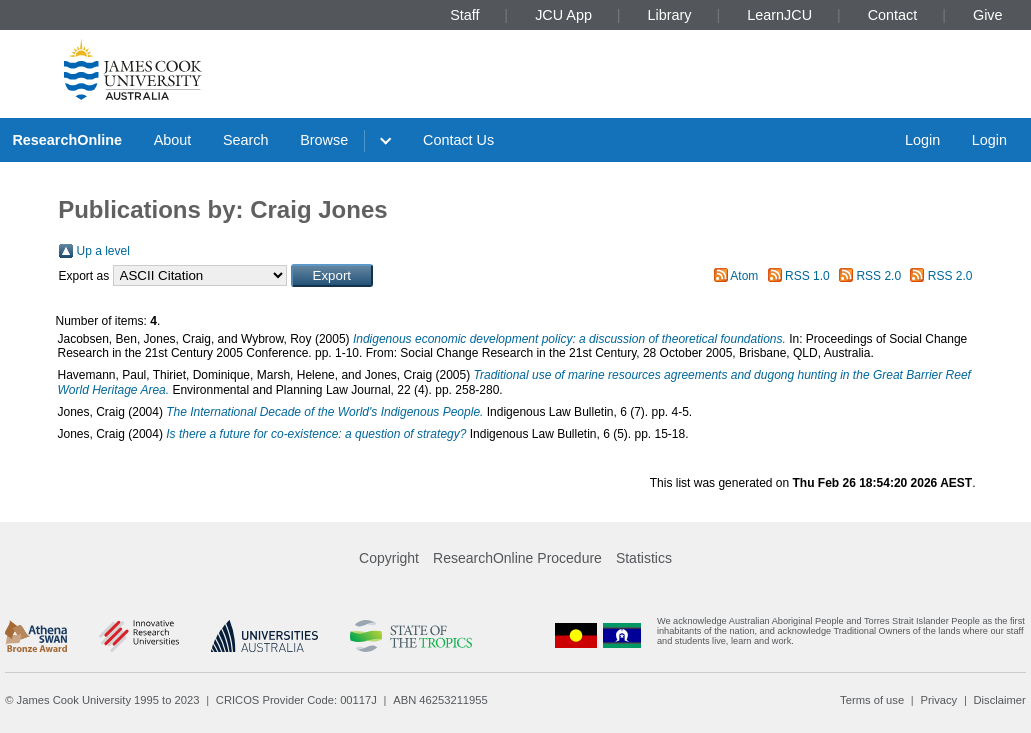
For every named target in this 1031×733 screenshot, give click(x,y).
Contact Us (458, 140)
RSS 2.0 (878, 276)
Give (988, 15)
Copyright (389, 558)
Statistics (644, 558)
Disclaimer (1000, 700)
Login (922, 140)
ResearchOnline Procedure (517, 558)
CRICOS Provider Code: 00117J (296, 700)
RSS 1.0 (807, 276)
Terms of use (872, 700)
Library (670, 15)
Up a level (103, 251)
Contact (893, 15)
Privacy (938, 700)
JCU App (563, 15)
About (173, 140)
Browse (324, 140)
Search (246, 140)
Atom (744, 276)
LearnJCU (779, 15)
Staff (464, 15)
